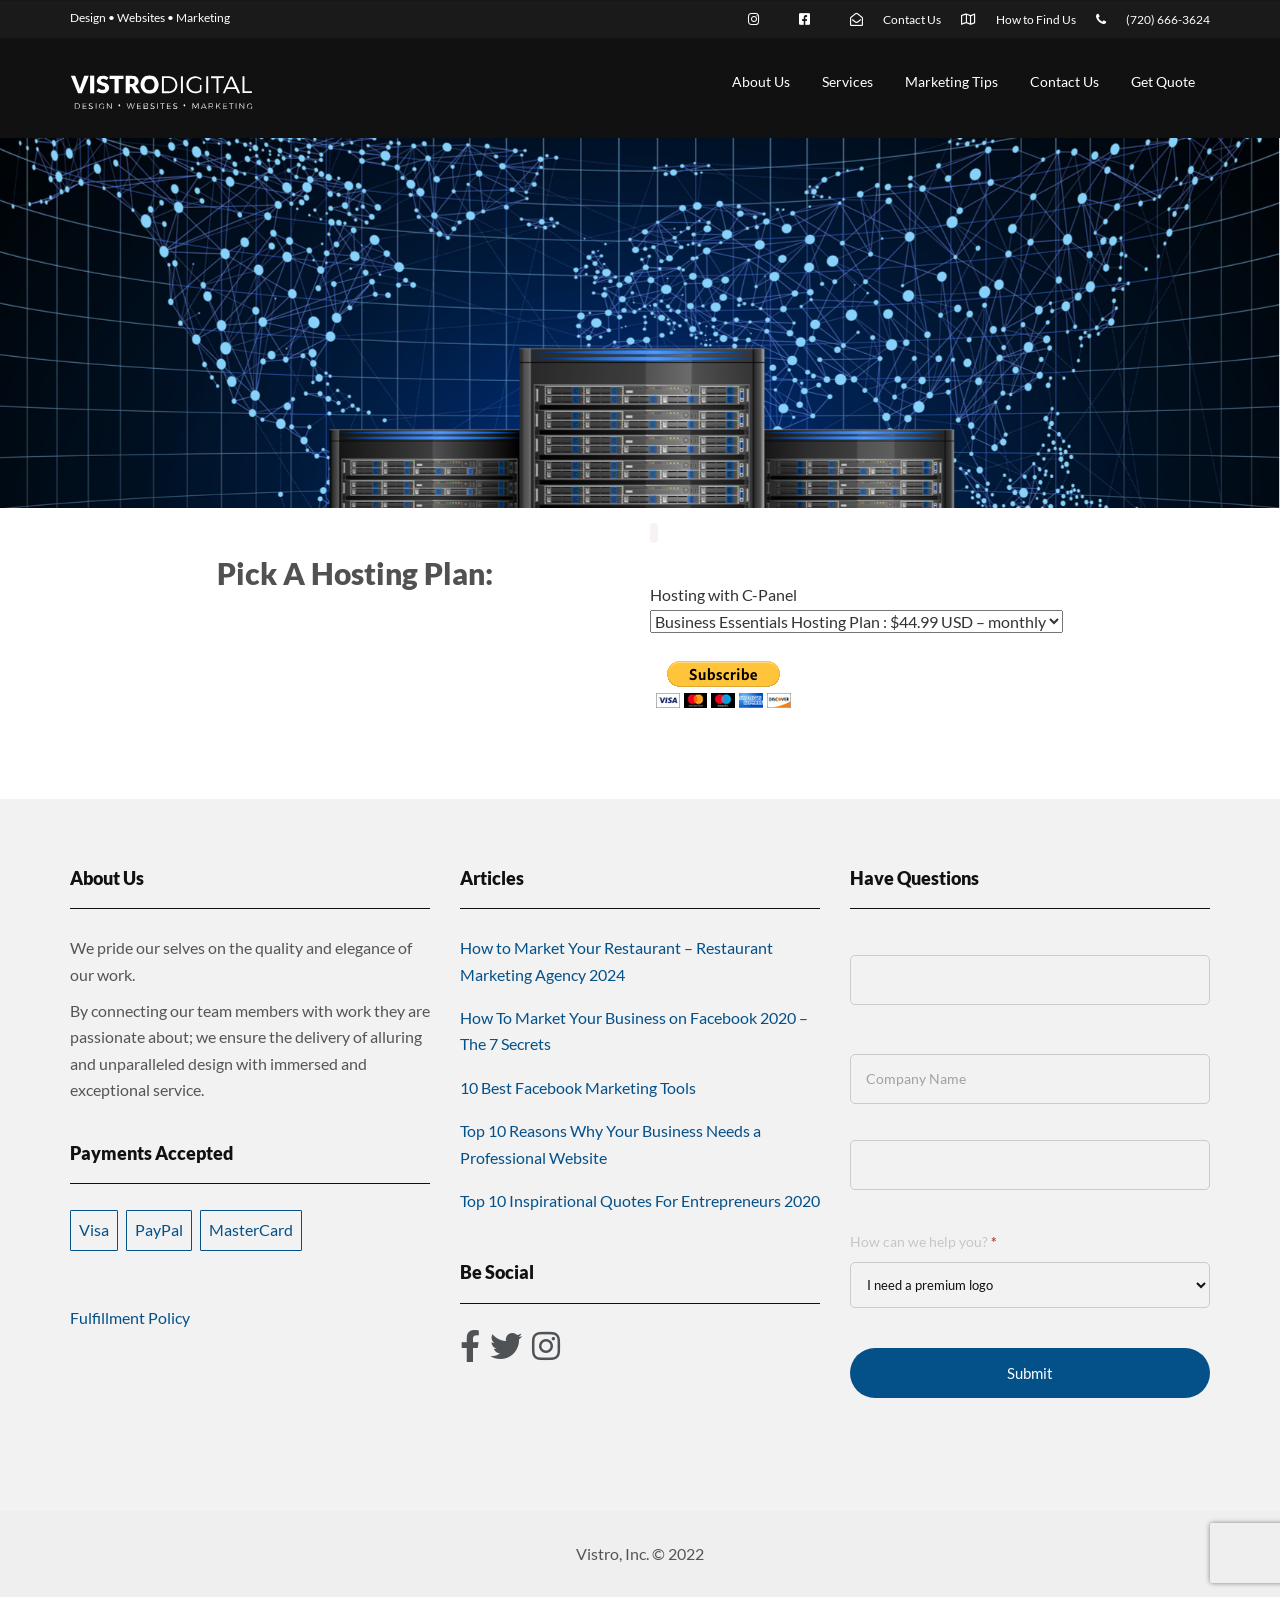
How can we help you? (923, 1241)
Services (847, 81)
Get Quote (1163, 81)
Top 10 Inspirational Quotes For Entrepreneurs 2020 (640, 1200)
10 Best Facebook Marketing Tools (578, 1087)
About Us (761, 81)
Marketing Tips (951, 81)
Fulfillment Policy (130, 1317)
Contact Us (1064, 81)
